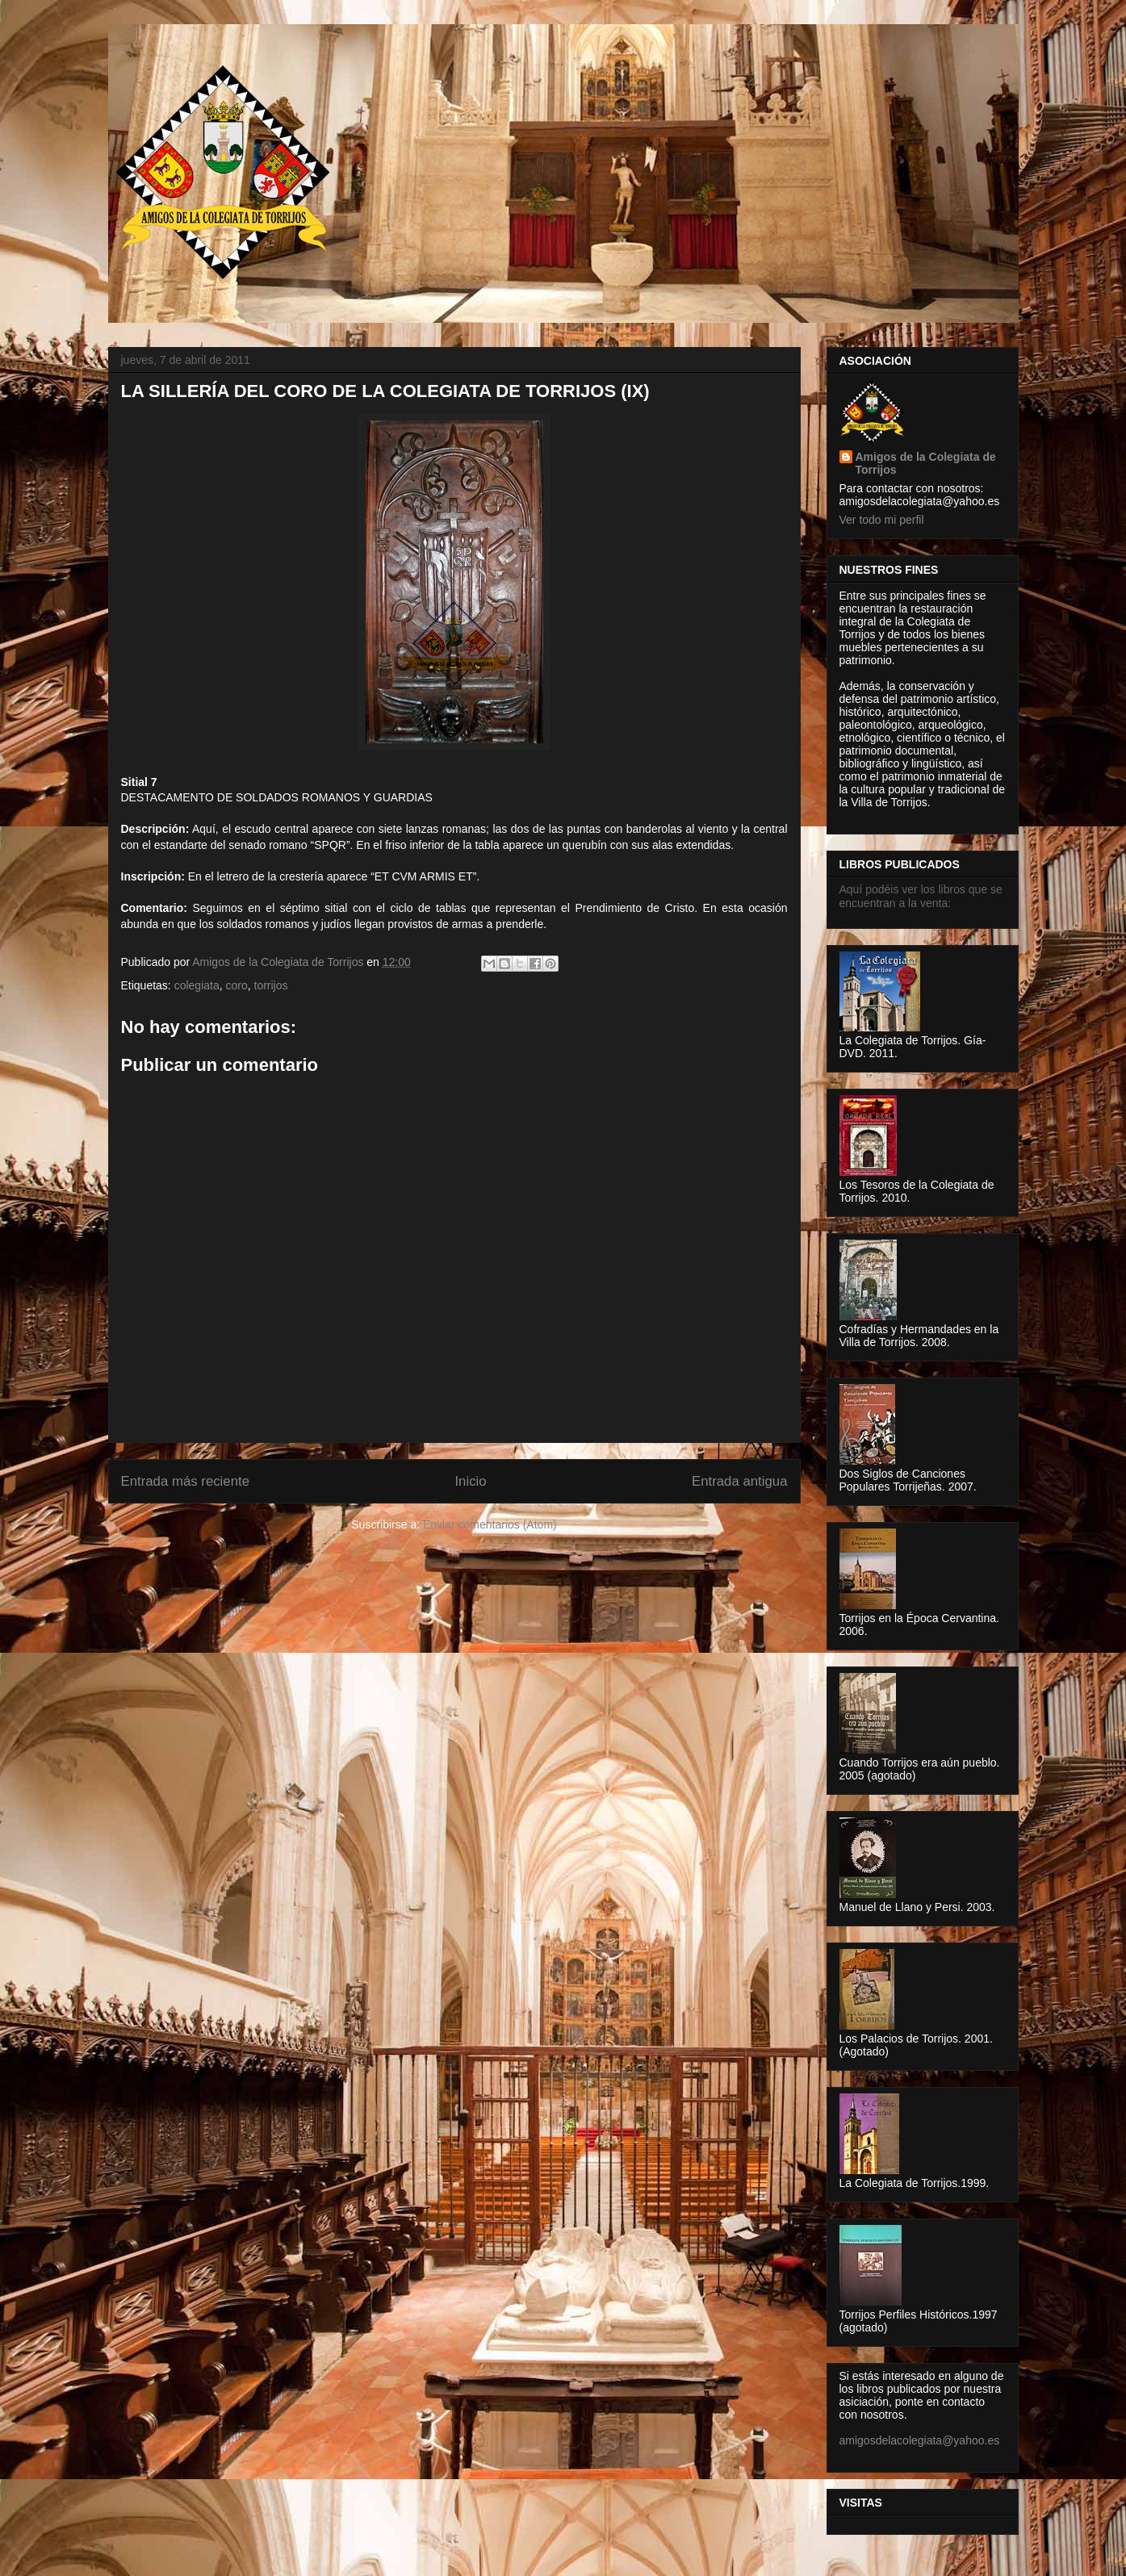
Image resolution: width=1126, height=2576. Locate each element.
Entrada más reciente (185, 1481)
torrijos (271, 985)
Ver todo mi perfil (881, 519)
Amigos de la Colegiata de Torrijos (279, 962)
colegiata (197, 985)
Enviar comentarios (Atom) (490, 1524)
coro (236, 985)
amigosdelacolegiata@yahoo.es (919, 2440)
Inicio (470, 1481)
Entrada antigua (740, 1481)
